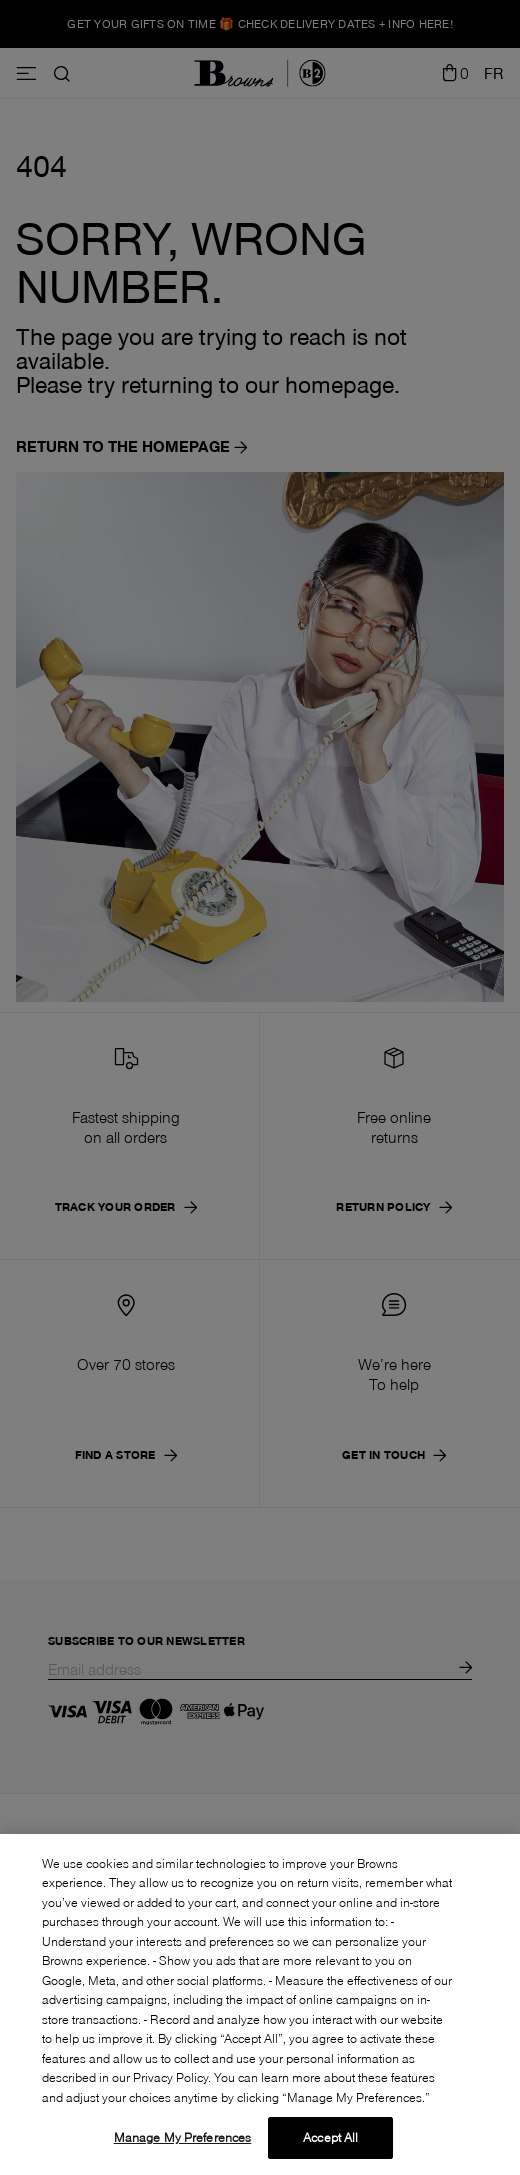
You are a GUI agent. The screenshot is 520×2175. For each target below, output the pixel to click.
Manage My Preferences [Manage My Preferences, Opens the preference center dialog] (183, 2137)
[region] (260, 2004)
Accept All (330, 2137)
